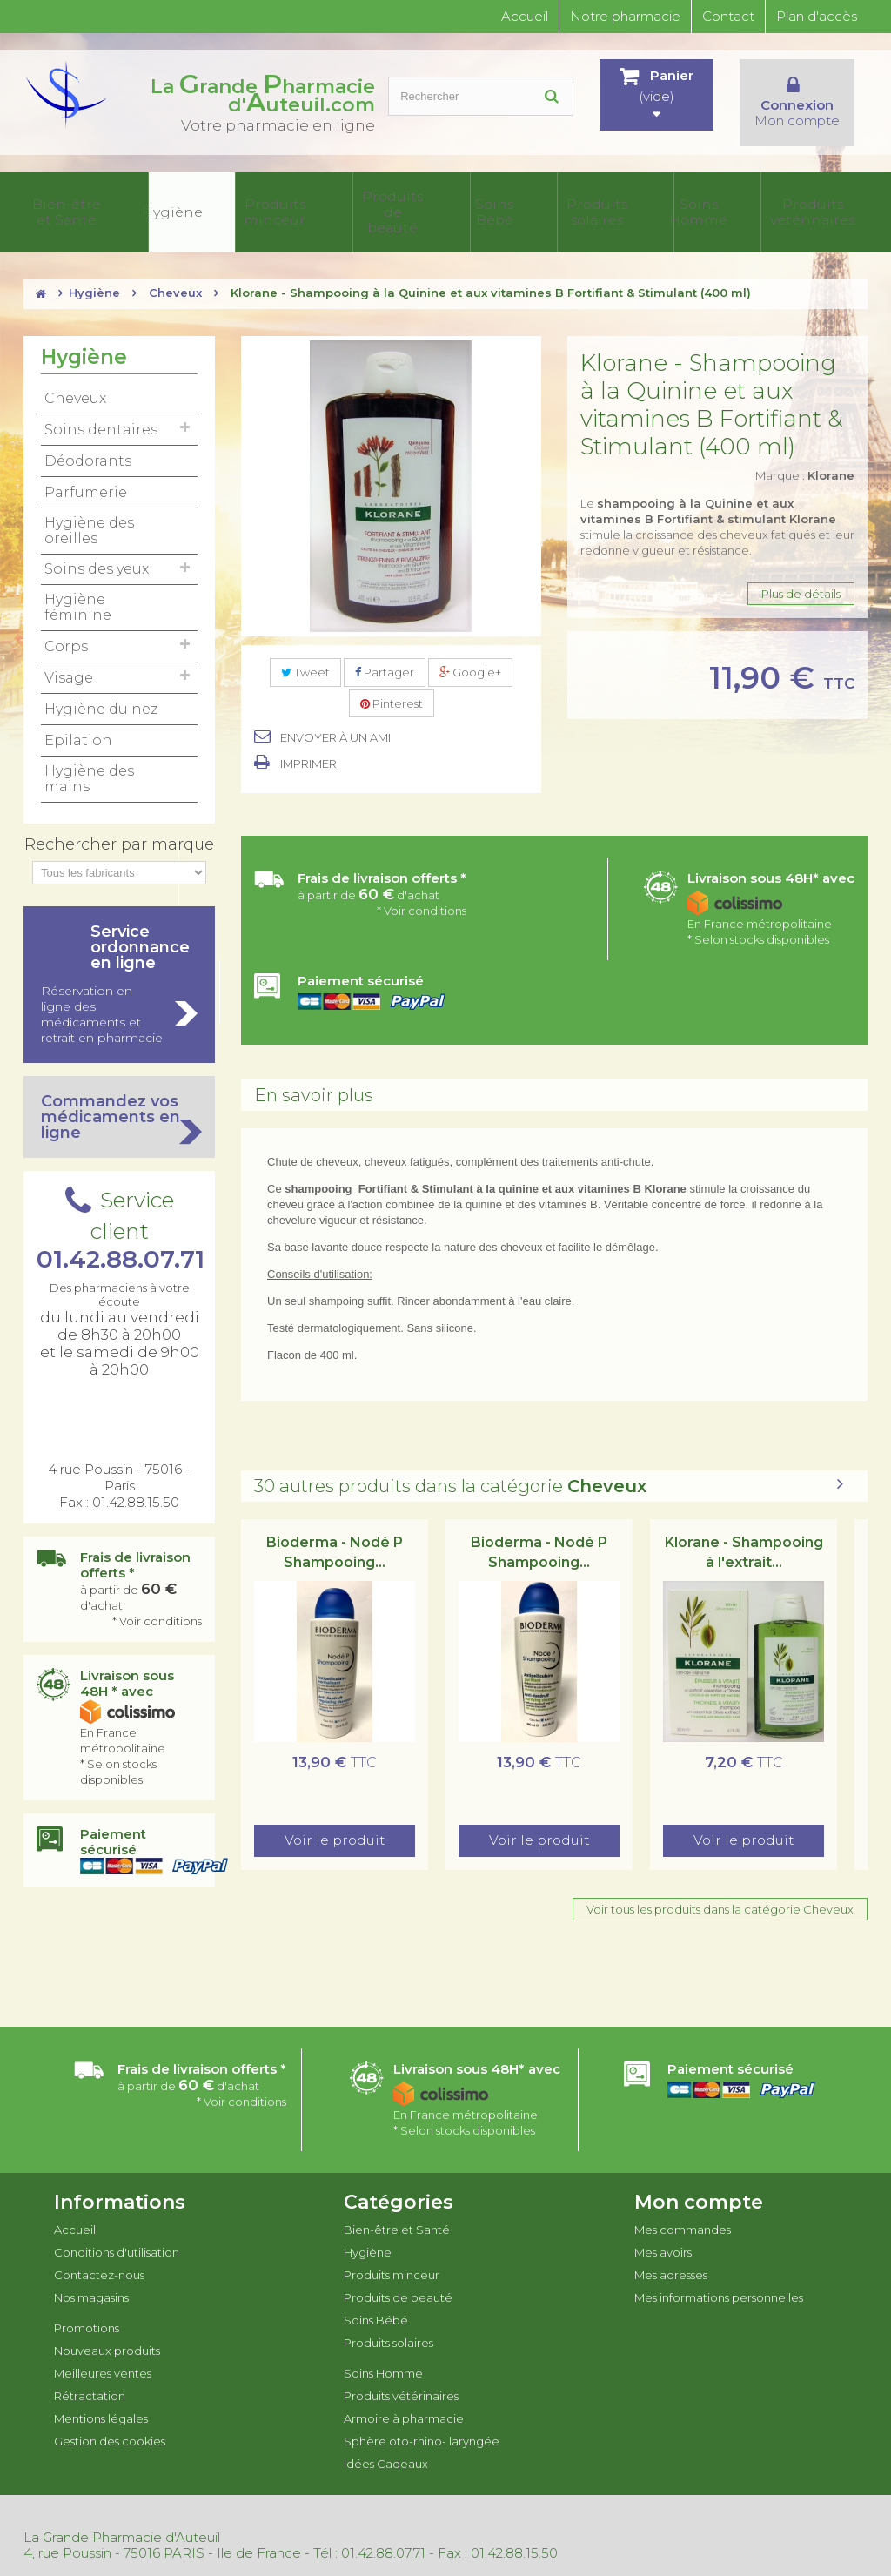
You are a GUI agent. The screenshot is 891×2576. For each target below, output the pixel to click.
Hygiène (134, 203)
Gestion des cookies (109, 2421)
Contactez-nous (99, 2255)
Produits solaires (409, 203)
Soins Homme (475, 203)
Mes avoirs (663, 2232)
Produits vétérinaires (552, 203)
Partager (384, 653)
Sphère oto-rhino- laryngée (741, 203)
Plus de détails (801, 575)
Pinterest (391, 684)
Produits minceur (201, 203)
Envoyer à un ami (335, 718)
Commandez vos (119, 1097)
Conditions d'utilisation (116, 2232)
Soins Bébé (348, 203)
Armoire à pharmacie (639, 203)
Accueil (524, 16)
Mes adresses (670, 2255)
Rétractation (89, 2376)
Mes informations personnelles (718, 2277)
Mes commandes (682, 2209)
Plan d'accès (816, 16)
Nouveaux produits (107, 2330)
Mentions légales (101, 2398)
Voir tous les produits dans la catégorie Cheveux (720, 1890)
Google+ (470, 653)
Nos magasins (91, 2277)
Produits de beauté (278, 203)
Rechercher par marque (119, 824)
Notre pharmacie (625, 16)
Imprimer (308, 744)
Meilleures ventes (102, 2353)
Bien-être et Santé (62, 203)
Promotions (86, 2308)
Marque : (804, 456)
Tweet (305, 653)
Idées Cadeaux (833, 203)
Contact (728, 16)
